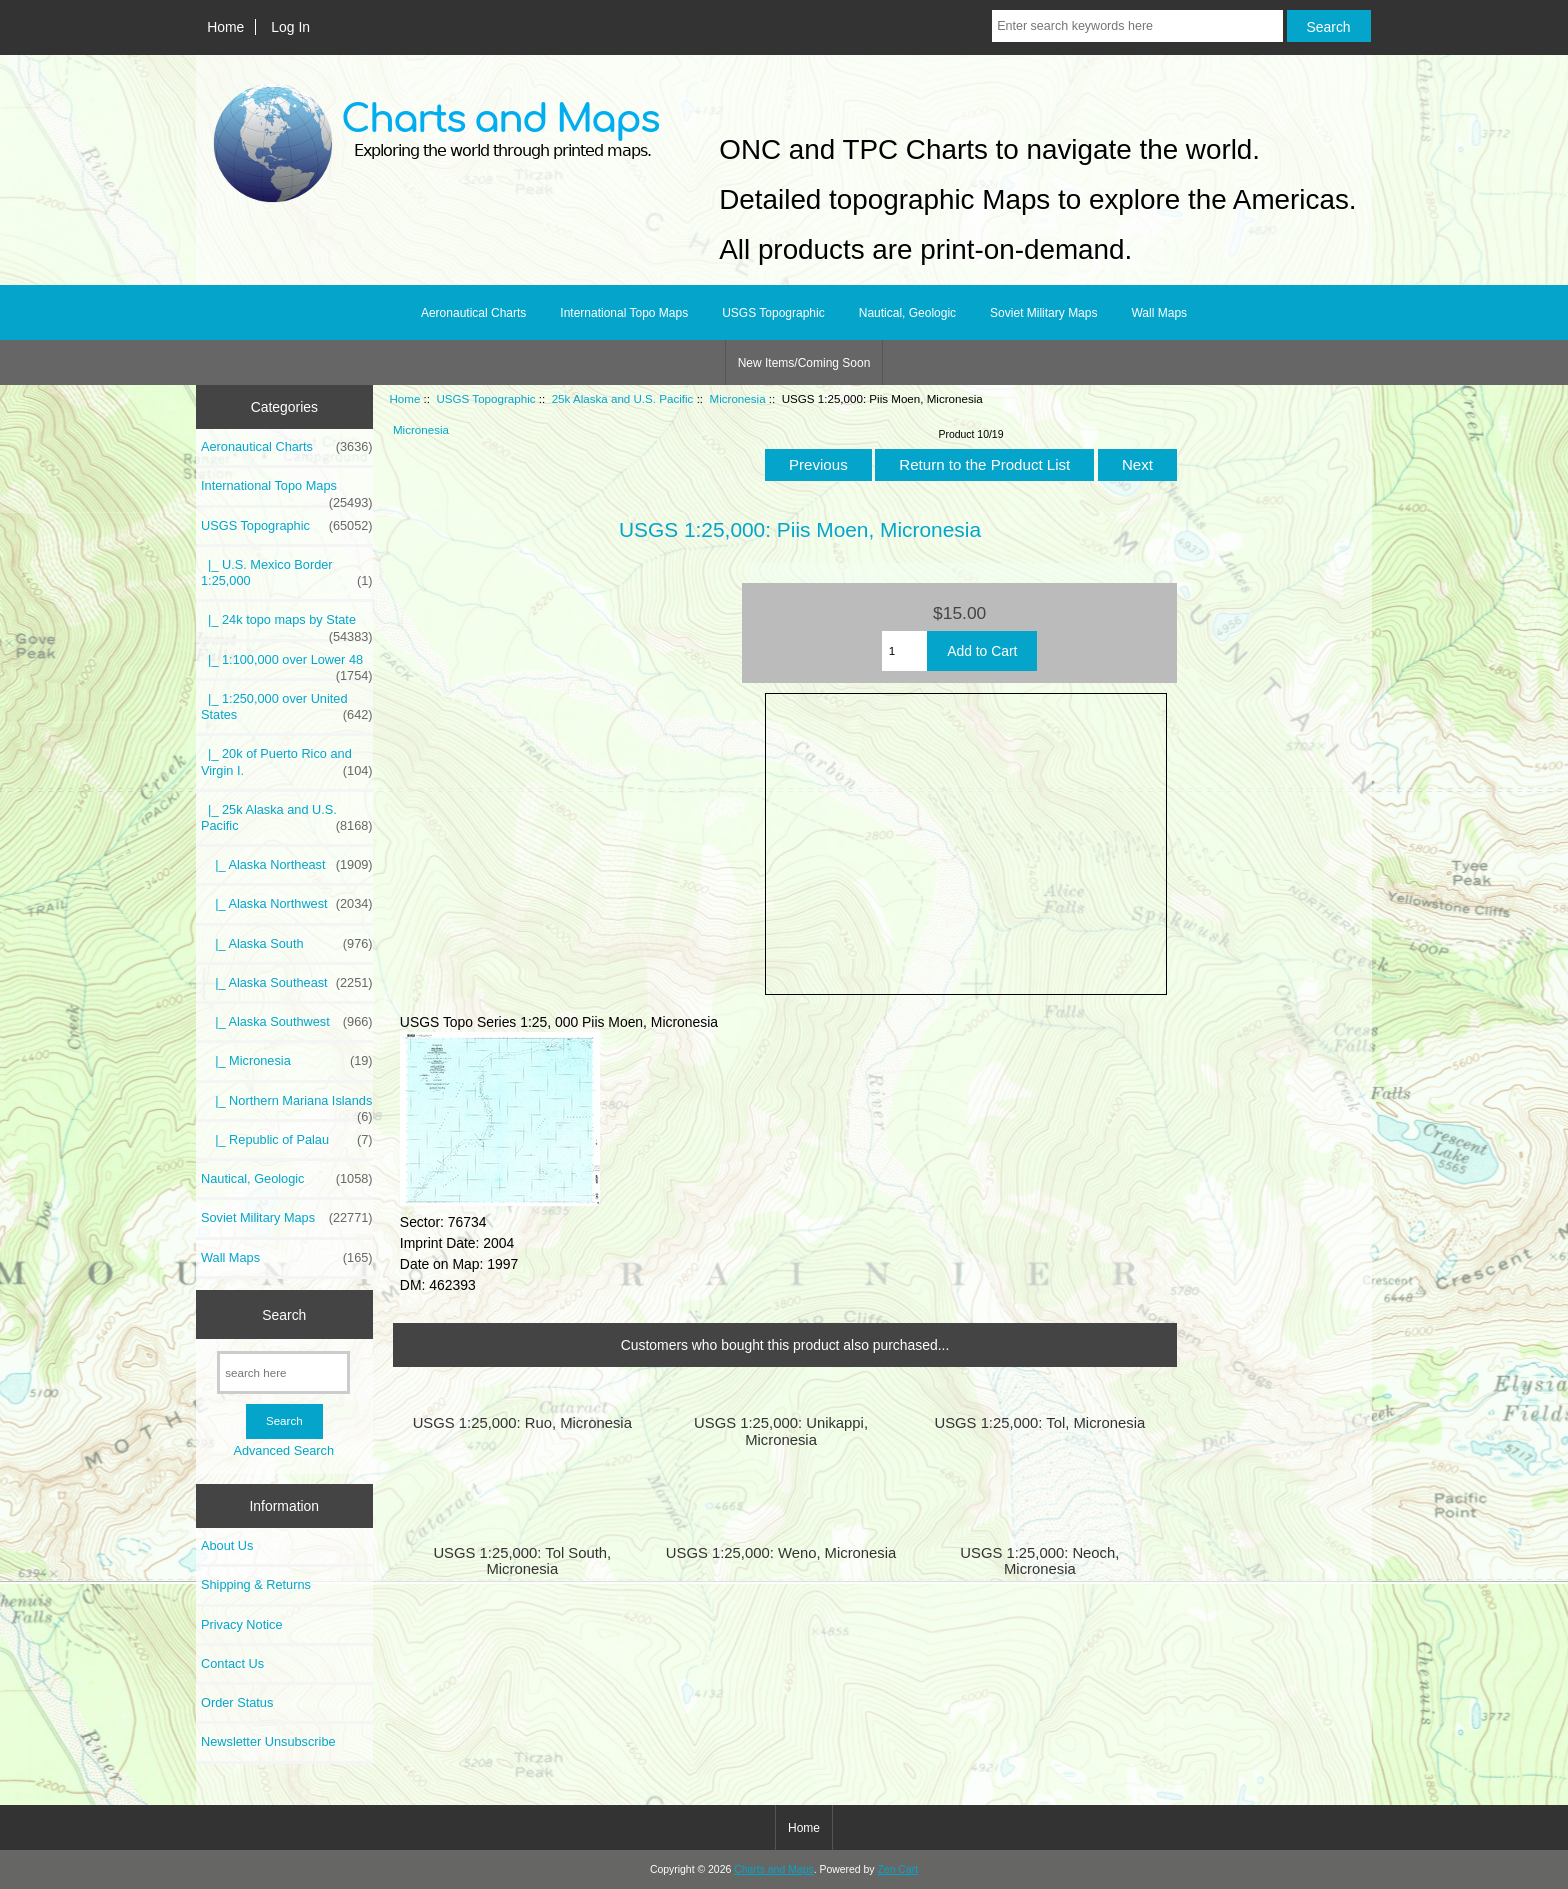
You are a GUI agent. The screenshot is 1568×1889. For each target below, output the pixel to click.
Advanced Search (283, 1450)
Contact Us (232, 1663)
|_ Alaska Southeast (287, 983)
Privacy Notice (241, 1624)
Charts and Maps (773, 1869)
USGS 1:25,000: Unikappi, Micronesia (781, 1431)
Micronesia (738, 398)
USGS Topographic (485, 398)
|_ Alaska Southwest (287, 1022)
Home (225, 27)
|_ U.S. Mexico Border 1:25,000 (287, 573)
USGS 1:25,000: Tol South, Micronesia (522, 1561)
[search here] (283, 1372)
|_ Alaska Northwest (287, 904)
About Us (227, 1545)
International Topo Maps (624, 313)
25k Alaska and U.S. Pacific (623, 398)
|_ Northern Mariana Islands (287, 1106)
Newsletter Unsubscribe (268, 1741)
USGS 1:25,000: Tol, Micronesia (1039, 1423)
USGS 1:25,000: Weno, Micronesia (781, 1553)
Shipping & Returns (256, 1584)
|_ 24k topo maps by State (287, 625)
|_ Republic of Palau (287, 1140)
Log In (290, 27)
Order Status (237, 1702)
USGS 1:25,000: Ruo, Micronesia (522, 1423)
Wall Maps (1159, 313)
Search (284, 1314)
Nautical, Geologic (907, 313)
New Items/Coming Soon (804, 363)
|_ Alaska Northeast (287, 865)
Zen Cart (897, 1869)
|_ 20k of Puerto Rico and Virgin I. (287, 762)
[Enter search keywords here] (1137, 26)
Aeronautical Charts (473, 313)
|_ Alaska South (287, 944)
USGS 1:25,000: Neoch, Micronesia (1039, 1561)
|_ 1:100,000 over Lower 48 (287, 665)
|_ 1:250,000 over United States (287, 707)
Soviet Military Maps (1043, 313)
